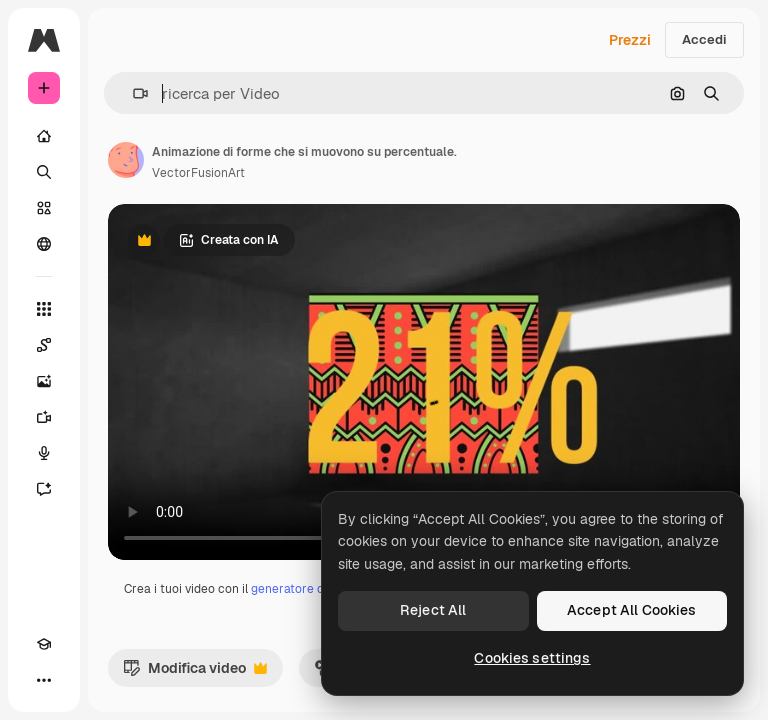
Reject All (433, 610)
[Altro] (44, 680)
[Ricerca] (44, 172)
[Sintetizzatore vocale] (44, 453)
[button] (132, 93)
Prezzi (630, 40)
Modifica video (195, 673)
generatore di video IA (312, 589)
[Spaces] (44, 345)
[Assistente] (44, 489)
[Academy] (44, 644)
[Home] (44, 136)
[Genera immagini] (44, 381)
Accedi (704, 39)
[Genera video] (44, 417)
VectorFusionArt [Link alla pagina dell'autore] (198, 173)
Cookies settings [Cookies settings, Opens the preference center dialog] (532, 658)
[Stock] (44, 208)
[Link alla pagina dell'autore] (126, 160)
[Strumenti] (44, 309)
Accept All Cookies (632, 610)
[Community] (44, 244)
